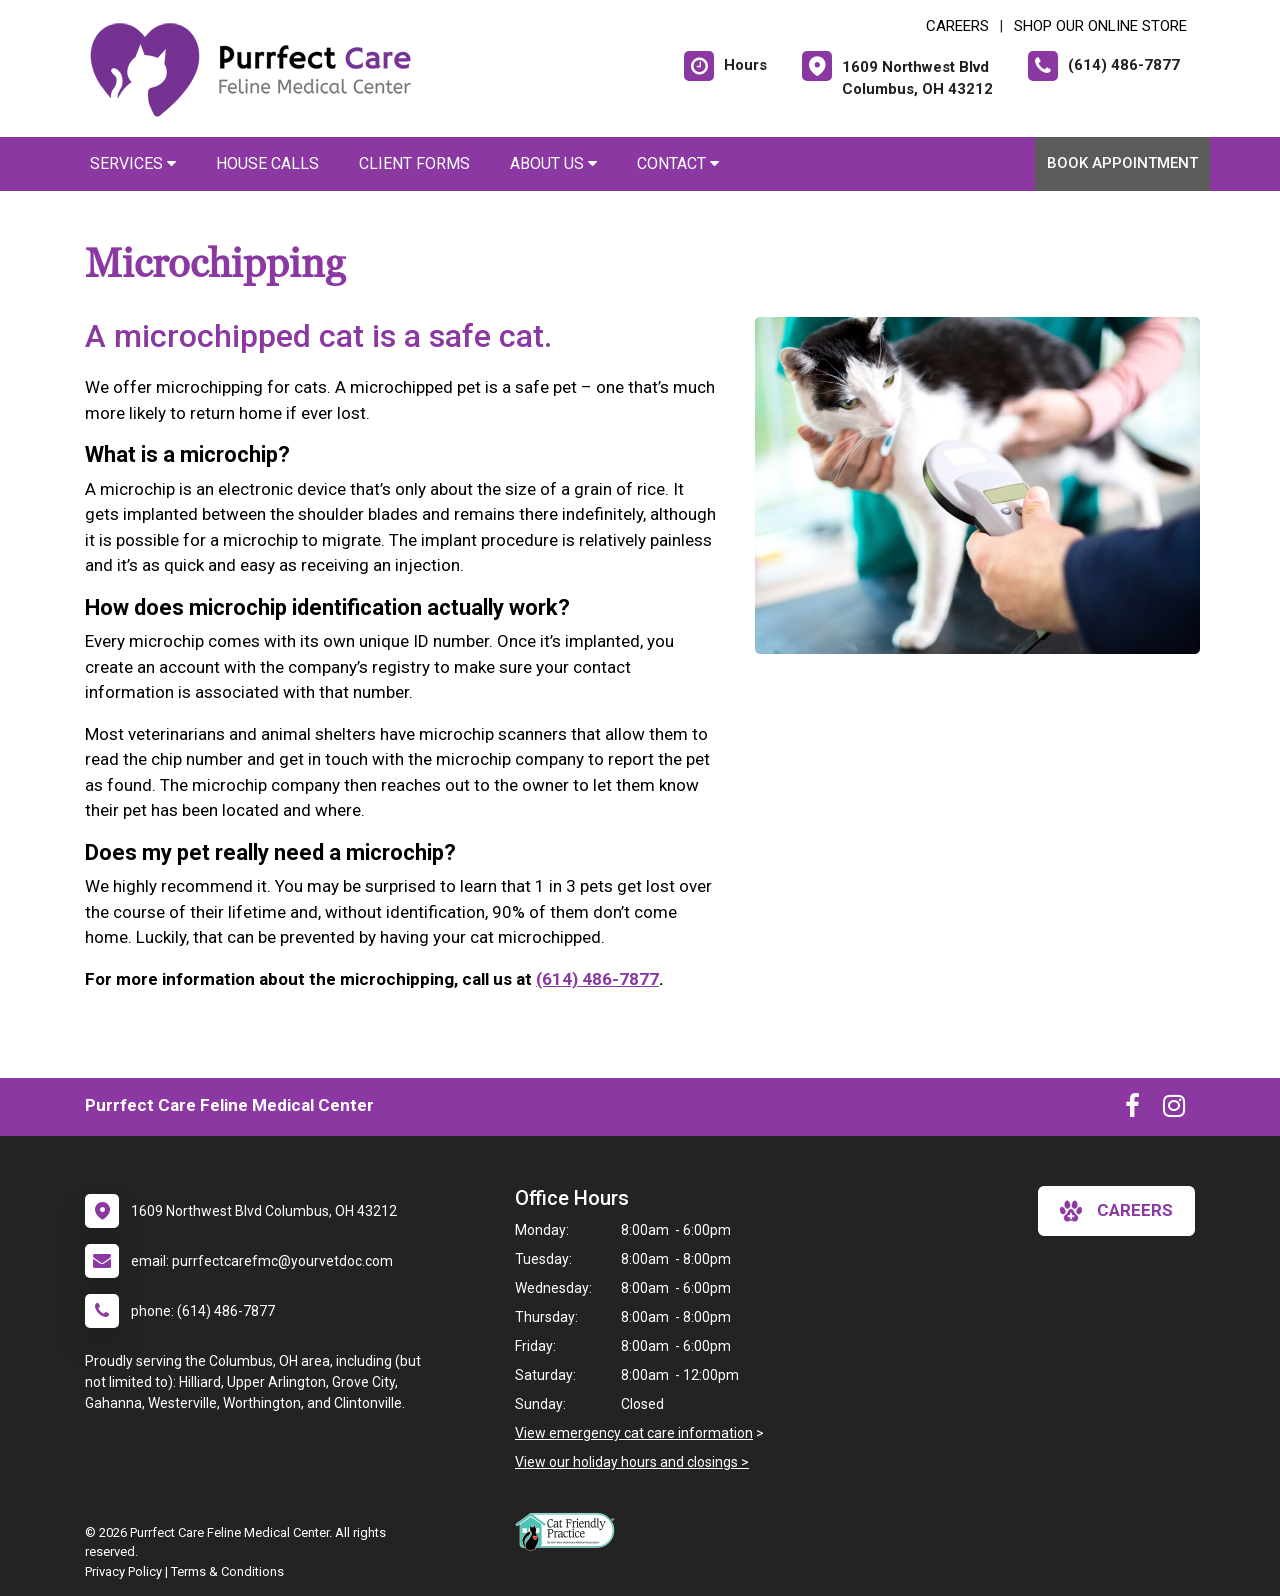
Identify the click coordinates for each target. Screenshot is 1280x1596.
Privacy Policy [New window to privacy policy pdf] (123, 1571)
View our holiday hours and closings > (632, 1462)
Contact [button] (678, 163)
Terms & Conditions (227, 1571)
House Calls (267, 163)
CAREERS (957, 26)
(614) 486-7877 (597, 979)
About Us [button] (553, 163)
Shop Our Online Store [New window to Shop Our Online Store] (1100, 26)
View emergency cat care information (634, 1433)
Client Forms (414, 163)
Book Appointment (1122, 163)
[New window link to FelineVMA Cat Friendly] (570, 1531)
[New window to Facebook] (1132, 1110)
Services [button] (133, 163)
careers (1116, 1211)
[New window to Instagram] (1174, 1110)
